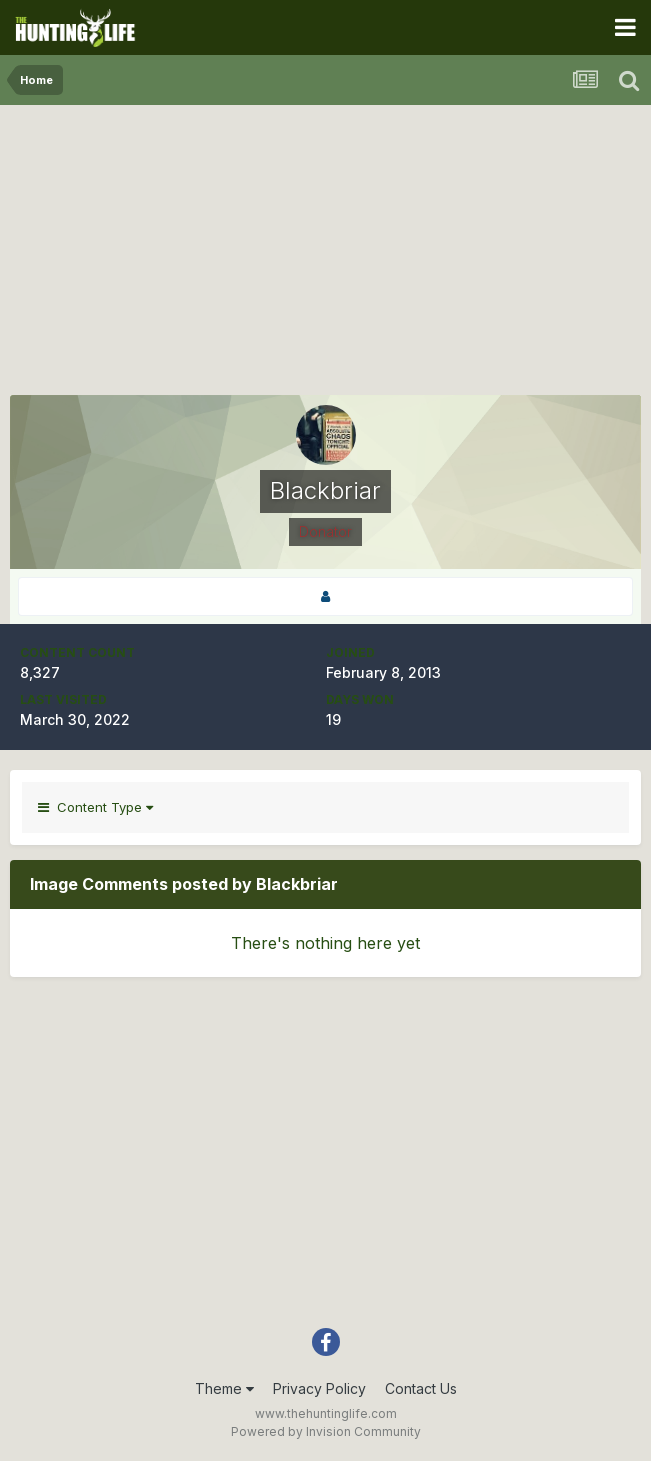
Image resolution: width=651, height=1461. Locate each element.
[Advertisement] (326, 255)
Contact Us (421, 1388)
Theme (224, 1388)
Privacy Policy (319, 1388)
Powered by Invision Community (326, 1431)
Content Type (95, 807)
